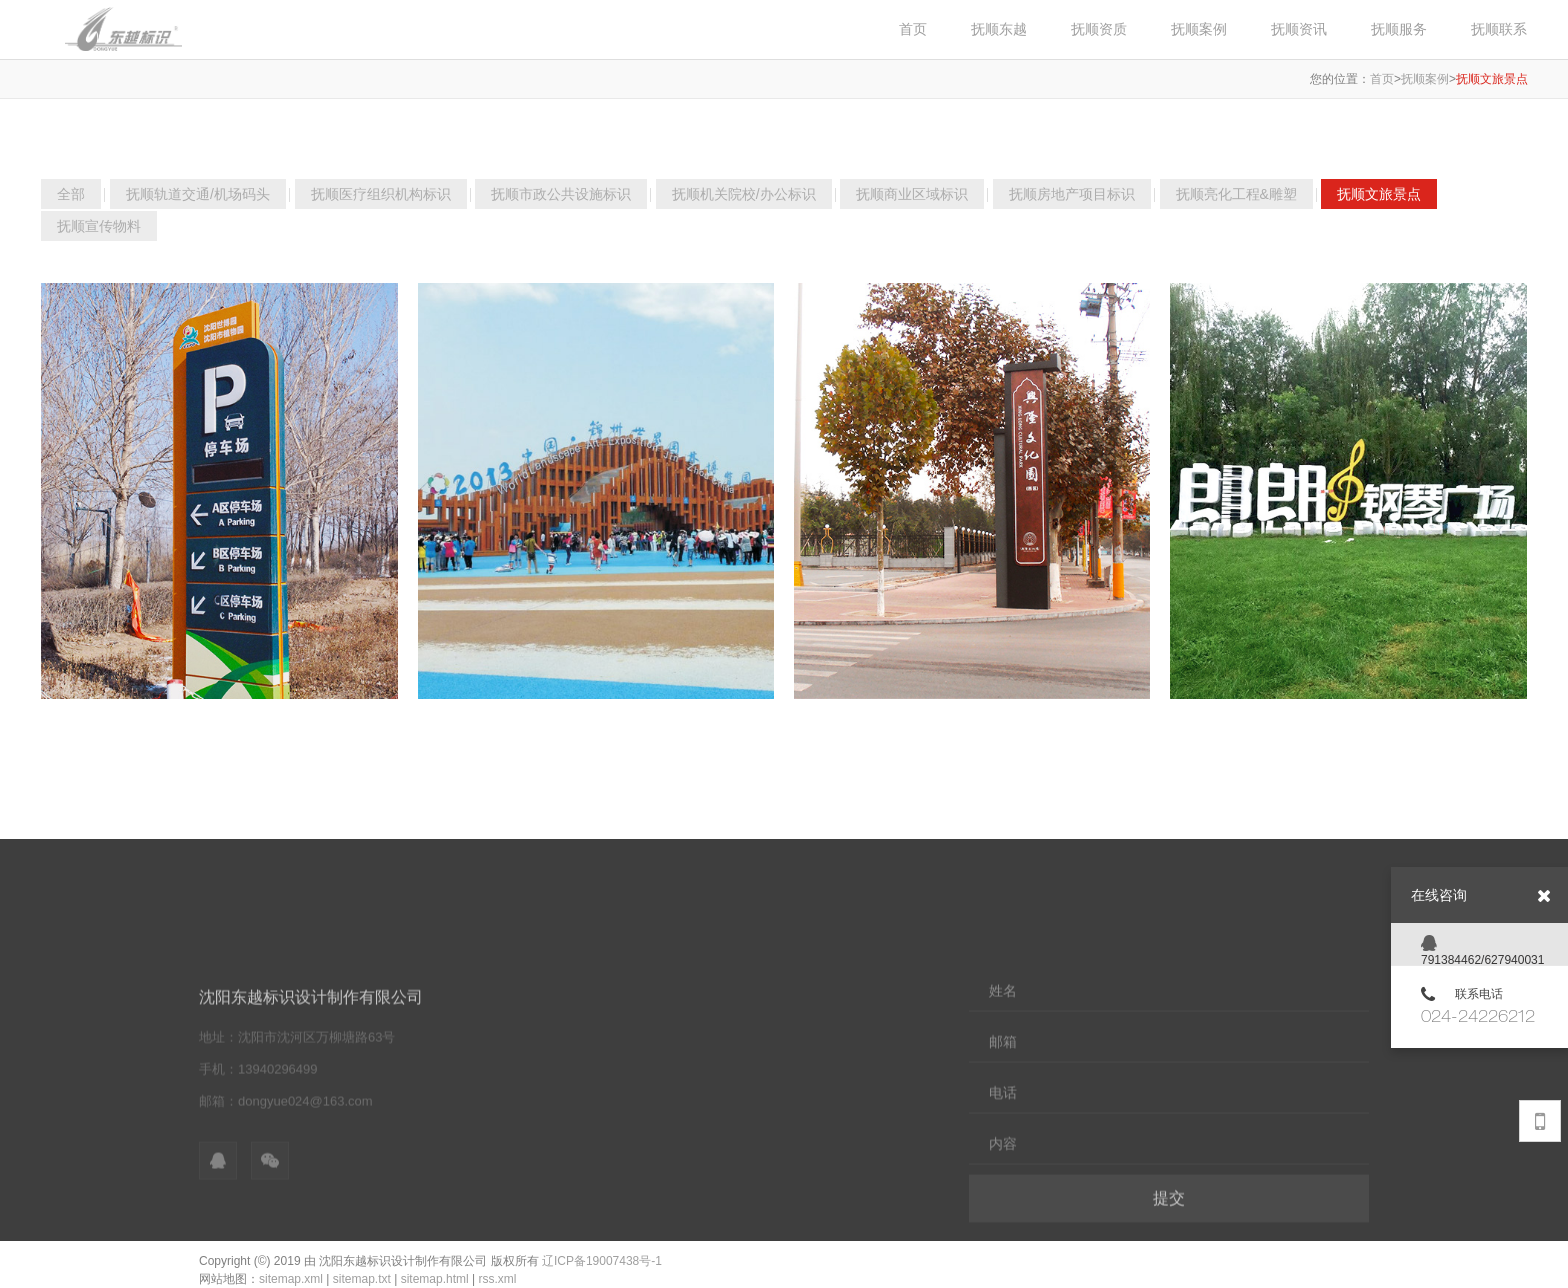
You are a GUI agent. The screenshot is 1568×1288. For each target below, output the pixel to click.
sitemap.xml (291, 1279)
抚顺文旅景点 (1492, 79)
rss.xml (497, 1279)
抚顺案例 (1425, 79)
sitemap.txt (362, 1279)
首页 (1382, 79)
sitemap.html (435, 1279)
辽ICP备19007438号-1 (602, 1261)
